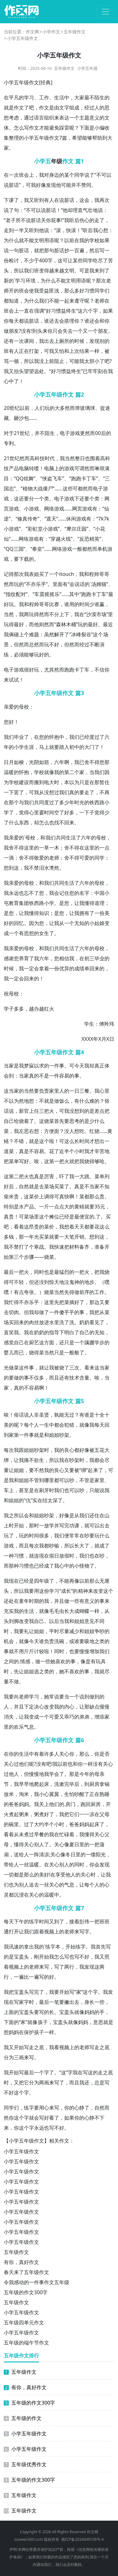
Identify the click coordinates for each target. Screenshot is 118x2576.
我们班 (31, 270)
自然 (24, 1186)
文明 (39, 240)
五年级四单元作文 (24, 2322)
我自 (34, 1621)
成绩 (79, 968)
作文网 (32, 32)
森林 (61, 624)
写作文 (31, 127)
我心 (98, 230)
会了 (59, 1773)
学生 (89, 1023)
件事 (29, 1434)
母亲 (99, 1773)
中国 (99, 892)
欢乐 (19, 1726)
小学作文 (51, 32)
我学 (49, 1773)
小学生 (21, 747)
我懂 (29, 913)
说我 (104, 1490)
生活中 (61, 97)
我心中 (61, 1565)
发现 (51, 184)
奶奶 (84, 1322)
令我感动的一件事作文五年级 (36, 2282)
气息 (29, 1726)
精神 (83, 1590)
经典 (46, 82)
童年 (24, 1600)
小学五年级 (87, 68)
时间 (84, 604)
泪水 (44, 867)
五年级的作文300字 (26, 2292)
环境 (30, 280)
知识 (44, 913)
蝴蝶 (84, 1611)
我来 (94, 270)
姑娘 (99, 923)
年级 (56, 161)
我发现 (86, 1966)
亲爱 (9, 706)
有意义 (86, 1600)
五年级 (21, 82)
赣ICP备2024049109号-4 (82, 2539)
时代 (50, 458)
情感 (25, 1661)
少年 (69, 802)
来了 (98, 1470)
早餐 (39, 1834)
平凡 (14, 97)
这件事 (26, 1367)
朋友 (14, 330)
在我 (79, 240)
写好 (24, 1161)
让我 (79, 903)
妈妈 (24, 1804)
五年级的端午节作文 (26, 2342)
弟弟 (84, 1716)
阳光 (101, 1854)
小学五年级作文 (21, 2151)
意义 (94, 117)
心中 (9, 381)
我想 (64, 1226)
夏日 (74, 1844)
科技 (40, 458)
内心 (69, 1706)
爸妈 (79, 1824)
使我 (34, 290)
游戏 (75, 433)
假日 (54, 1555)
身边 (54, 174)
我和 (84, 574)
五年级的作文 (23, 2418)
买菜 (59, 1186)
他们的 (56, 1804)
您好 (9, 721)
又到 (54, 1921)
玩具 (101, 1661)
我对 (44, 174)
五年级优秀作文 (25, 2464)
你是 (99, 1753)
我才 (89, 1151)
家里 (54, 1090)
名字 (84, 892)
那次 (101, 280)
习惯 (89, 290)
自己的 (86, 1332)
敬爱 (39, 857)
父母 (104, 1814)
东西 (24, 822)
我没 (39, 361)
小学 (9, 82)
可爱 (84, 857)
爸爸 (14, 1804)
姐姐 (54, 1434)
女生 (44, 933)
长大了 (81, 1545)
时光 (79, 802)
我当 (65, 458)
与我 (24, 802)
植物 (28, 488)
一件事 (56, 1065)
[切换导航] (105, 11)
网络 (24, 538)
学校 (94, 240)
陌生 (99, 97)
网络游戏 (54, 508)
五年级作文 (75, 32)
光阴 (34, 762)
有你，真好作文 (21, 2262)
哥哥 (104, 574)
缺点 (94, 1706)
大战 (38, 488)
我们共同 (56, 837)
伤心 (84, 220)
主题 (84, 117)
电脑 (24, 468)
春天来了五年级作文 (26, 2272)
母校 (24, 706)
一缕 (91, 1854)
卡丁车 (88, 478)
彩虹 (33, 528)
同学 (79, 174)
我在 (79, 614)
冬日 (70, 1854)
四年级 (41, 1580)
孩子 (43, 2022)
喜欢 (60, 1661)
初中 (74, 747)
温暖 (9, 772)
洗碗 (59, 1641)
